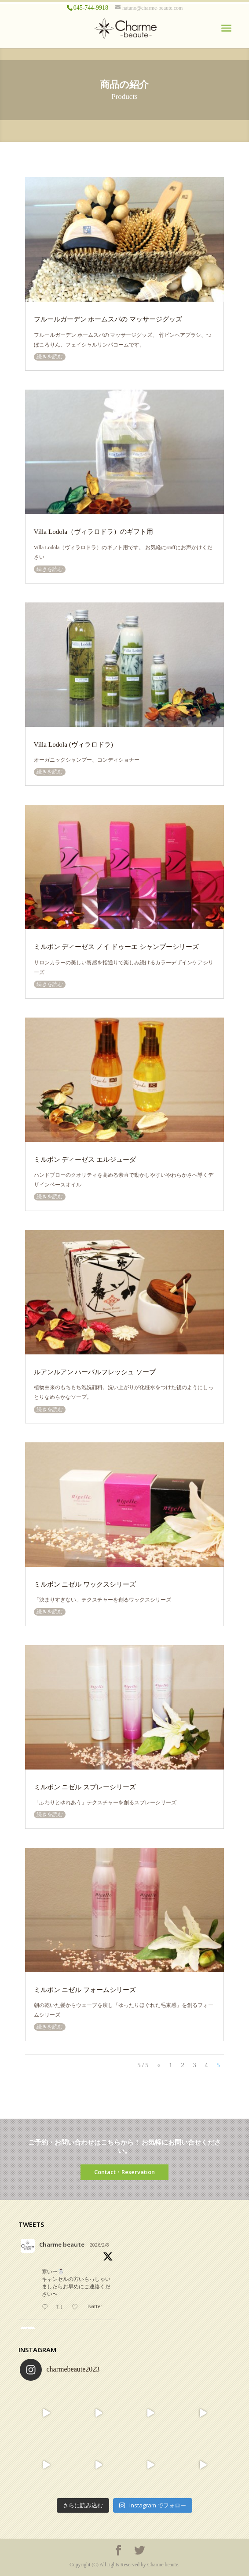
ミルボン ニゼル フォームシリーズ (85, 1989)
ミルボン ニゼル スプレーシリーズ (85, 1787)
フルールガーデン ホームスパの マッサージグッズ (108, 319)
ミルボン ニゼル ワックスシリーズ (85, 1584)
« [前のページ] (158, 2065)
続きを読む (50, 357)
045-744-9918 (90, 7)
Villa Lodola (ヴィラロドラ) (73, 744)
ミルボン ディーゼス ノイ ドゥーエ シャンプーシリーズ (116, 946)
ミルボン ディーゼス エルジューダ (85, 1159)
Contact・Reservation (124, 2172)
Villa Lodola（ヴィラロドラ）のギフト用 (93, 531)
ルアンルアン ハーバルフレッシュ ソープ (95, 1372)
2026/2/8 (99, 2244)
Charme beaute (61, 2244)
